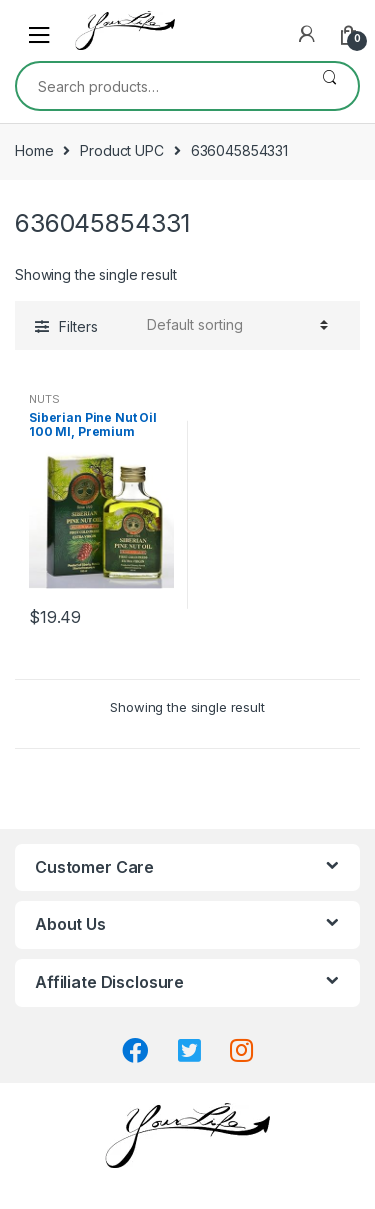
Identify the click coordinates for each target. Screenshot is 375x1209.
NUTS (44, 399)
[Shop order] (234, 325)
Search (329, 86)
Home (34, 150)
